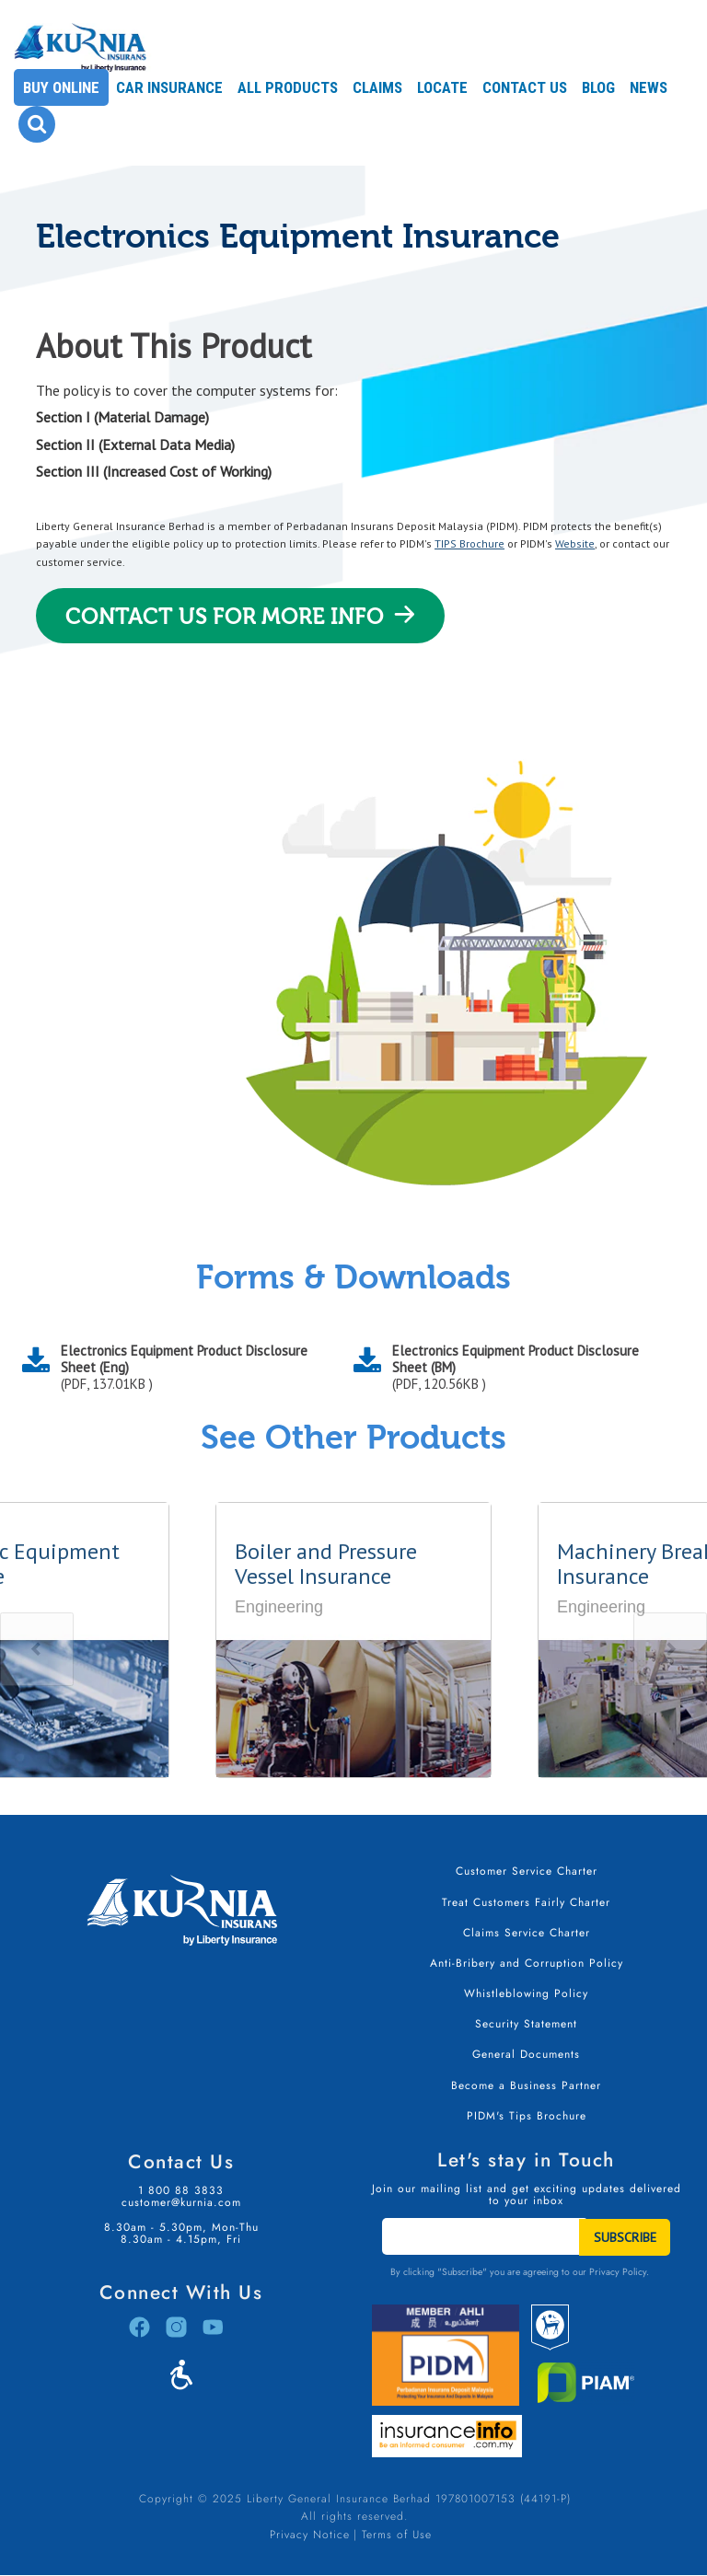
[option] (353, 1640)
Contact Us (524, 87)
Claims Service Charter (526, 1932)
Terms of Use (397, 2534)
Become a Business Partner (526, 2085)
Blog (598, 87)
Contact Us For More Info (224, 617)
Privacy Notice (310, 2534)
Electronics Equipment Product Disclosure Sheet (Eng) (193, 1367)
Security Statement (526, 2024)
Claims (377, 87)
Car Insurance (169, 87)
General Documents (526, 2054)
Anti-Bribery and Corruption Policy (526, 1963)
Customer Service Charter (526, 1871)
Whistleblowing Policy (526, 1993)
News (648, 87)
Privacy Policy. (619, 2272)
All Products (288, 87)
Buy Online (61, 87)
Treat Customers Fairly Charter (526, 1902)
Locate (442, 87)
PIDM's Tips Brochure (526, 2116)
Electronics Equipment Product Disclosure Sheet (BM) (524, 1367)
